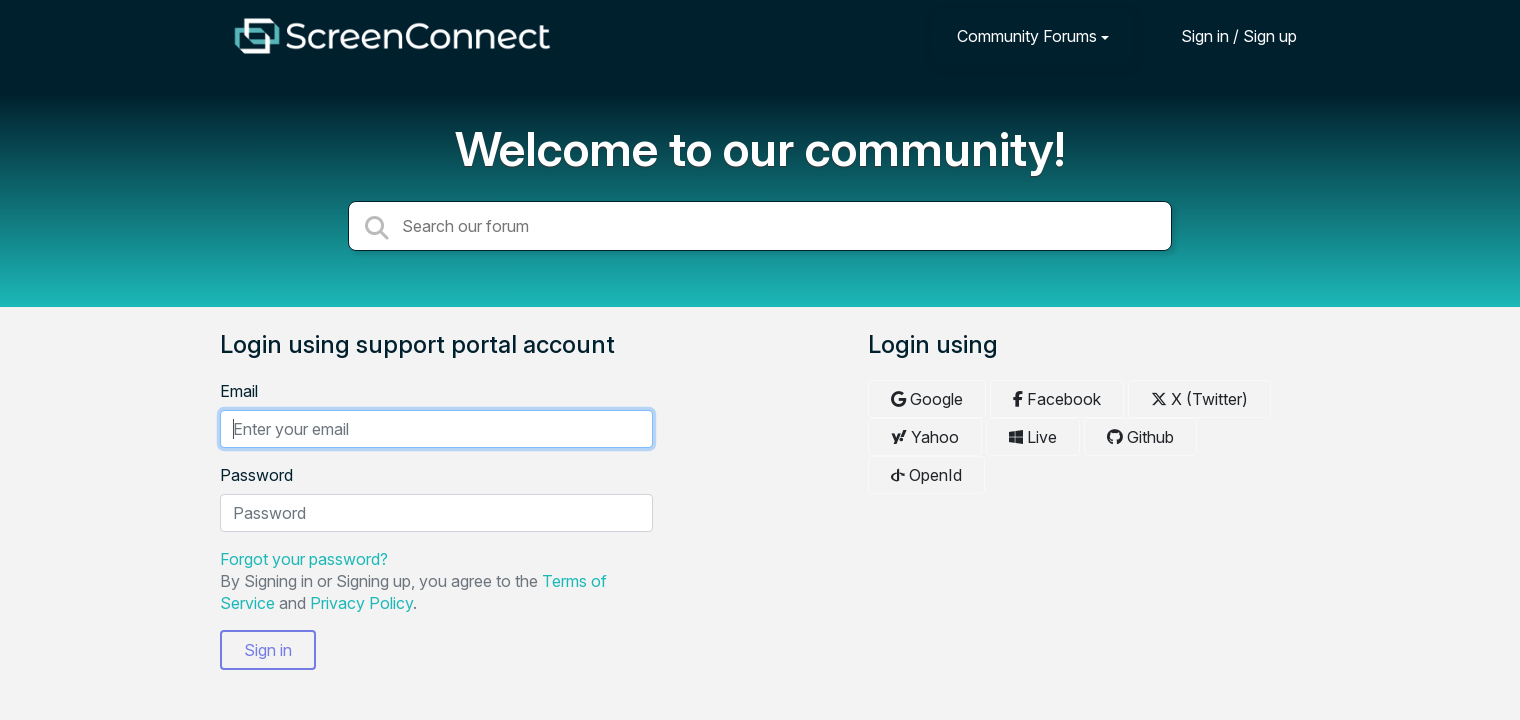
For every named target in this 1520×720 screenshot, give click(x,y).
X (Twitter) (1199, 399)
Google (927, 399)
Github (1140, 437)
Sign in (268, 650)
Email (239, 391)
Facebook (1057, 399)
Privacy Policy (361, 603)
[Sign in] (1224, 35)
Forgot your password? (304, 559)
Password (256, 475)
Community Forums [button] (1027, 36)
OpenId (926, 475)
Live (1033, 437)
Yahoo (925, 437)
